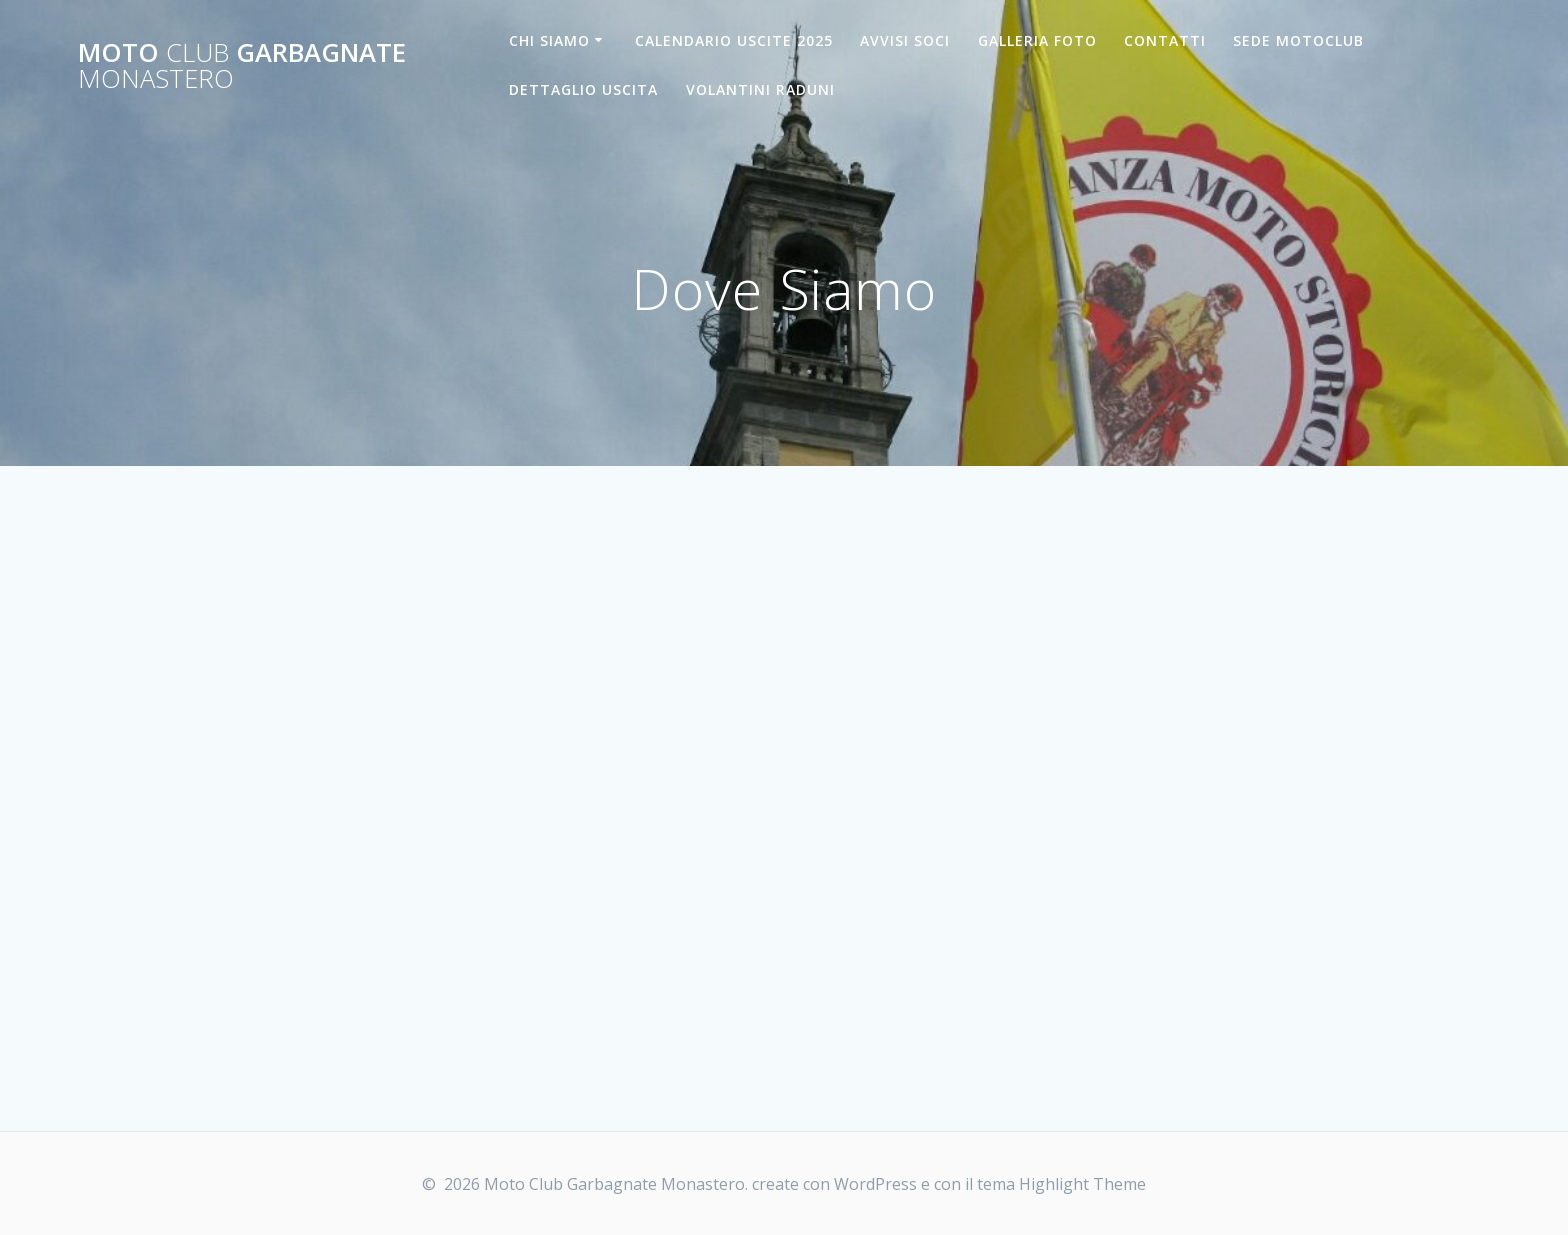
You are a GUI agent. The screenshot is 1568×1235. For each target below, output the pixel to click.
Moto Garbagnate (242, 65)
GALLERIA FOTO (1037, 40)
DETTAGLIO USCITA (583, 89)
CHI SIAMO (549, 40)
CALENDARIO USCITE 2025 (734, 40)
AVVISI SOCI (905, 40)
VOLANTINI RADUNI (760, 89)
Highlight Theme (1082, 1184)
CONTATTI (1165, 40)
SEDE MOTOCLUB (1298, 40)
